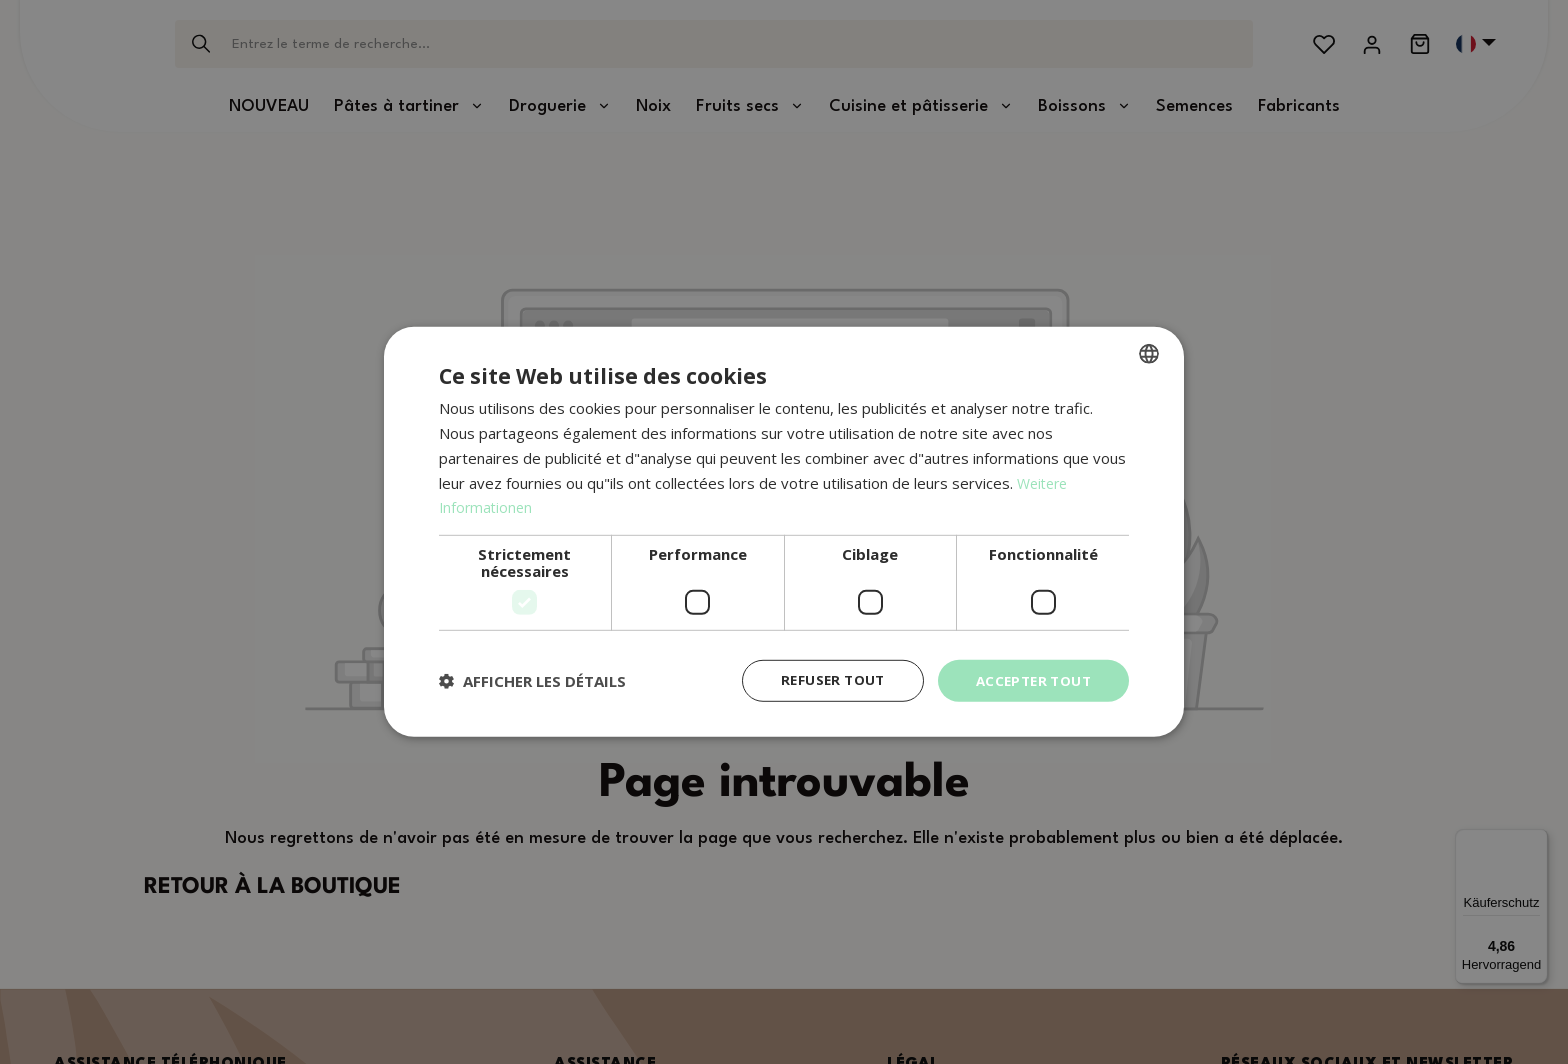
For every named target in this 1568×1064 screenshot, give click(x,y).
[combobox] (1149, 353)
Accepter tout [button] (1030, 680)
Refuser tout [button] (823, 680)
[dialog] (784, 532)
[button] (532, 681)
